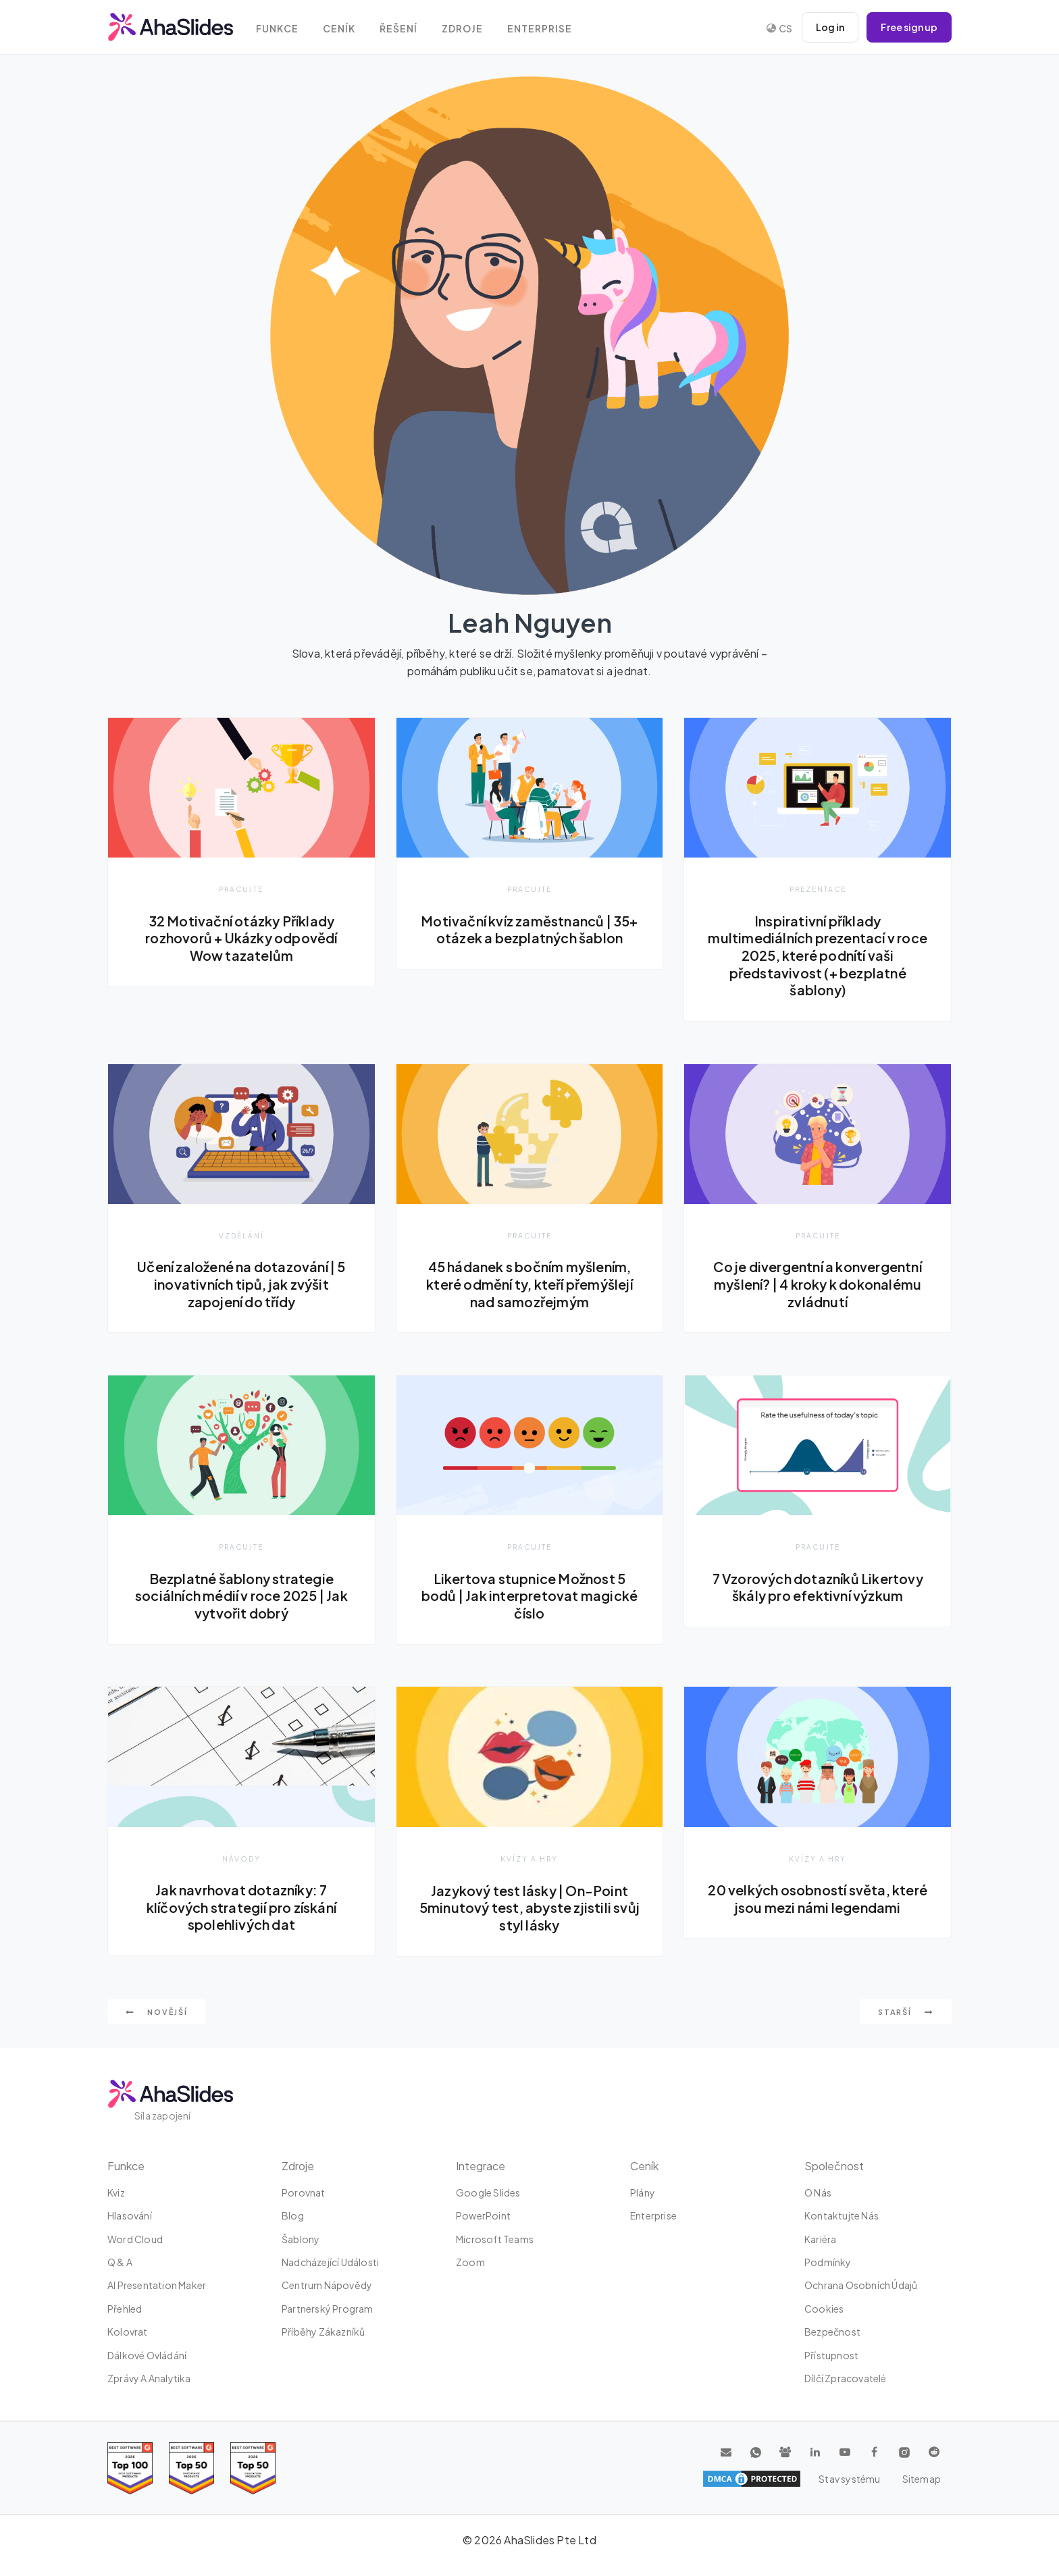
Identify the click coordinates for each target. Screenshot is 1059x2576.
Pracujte (241, 889)
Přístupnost (831, 2355)
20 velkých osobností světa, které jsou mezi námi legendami (817, 1899)
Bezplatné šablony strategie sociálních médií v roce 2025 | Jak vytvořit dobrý (241, 1596)
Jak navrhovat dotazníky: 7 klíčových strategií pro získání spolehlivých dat (241, 1908)
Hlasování (129, 2215)
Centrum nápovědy (327, 2286)
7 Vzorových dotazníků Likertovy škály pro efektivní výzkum (818, 1587)
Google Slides (488, 2192)
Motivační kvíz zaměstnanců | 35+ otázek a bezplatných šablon (529, 930)
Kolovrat (127, 2331)
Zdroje (462, 28)
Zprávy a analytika (149, 2378)
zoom (470, 2262)
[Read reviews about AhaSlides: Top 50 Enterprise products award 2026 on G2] (253, 2468)
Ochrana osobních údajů (860, 2286)
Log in (830, 27)
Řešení (398, 28)
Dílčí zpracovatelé (845, 2378)
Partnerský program (327, 2309)
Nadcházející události (330, 2262)
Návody (241, 1858)
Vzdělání (241, 1235)
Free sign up (909, 27)
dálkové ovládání (146, 2355)
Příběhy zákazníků (323, 2331)
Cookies (824, 2309)
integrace (480, 2166)
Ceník (339, 28)
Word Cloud (135, 2239)
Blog (293, 2215)
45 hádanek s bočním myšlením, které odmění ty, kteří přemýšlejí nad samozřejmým (529, 1284)
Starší (905, 2012)
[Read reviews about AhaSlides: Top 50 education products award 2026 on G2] (191, 2468)
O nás (817, 2192)
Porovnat (304, 2192)
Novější (156, 2012)
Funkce (277, 28)
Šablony (300, 2239)
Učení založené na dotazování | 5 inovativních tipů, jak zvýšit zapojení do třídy (241, 1284)
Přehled (124, 2309)
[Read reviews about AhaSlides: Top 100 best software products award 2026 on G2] (130, 2468)
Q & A (119, 2262)
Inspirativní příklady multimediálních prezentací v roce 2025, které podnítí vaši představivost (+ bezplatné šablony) (817, 955)
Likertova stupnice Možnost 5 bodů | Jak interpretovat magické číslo (529, 1596)
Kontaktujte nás (841, 2215)
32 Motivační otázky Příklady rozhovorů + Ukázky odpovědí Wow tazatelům (241, 938)
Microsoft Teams (495, 2239)
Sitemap (921, 2479)
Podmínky (828, 2262)
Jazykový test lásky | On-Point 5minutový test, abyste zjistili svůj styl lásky (529, 1908)
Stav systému (849, 2479)
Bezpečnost (832, 2331)
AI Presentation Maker (156, 2286)
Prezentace (818, 889)
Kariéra (820, 2239)
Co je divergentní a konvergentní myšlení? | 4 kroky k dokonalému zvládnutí (817, 1284)
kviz (116, 2192)
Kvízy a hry (529, 1859)
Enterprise (539, 28)
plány (642, 2192)
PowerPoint (483, 2215)
